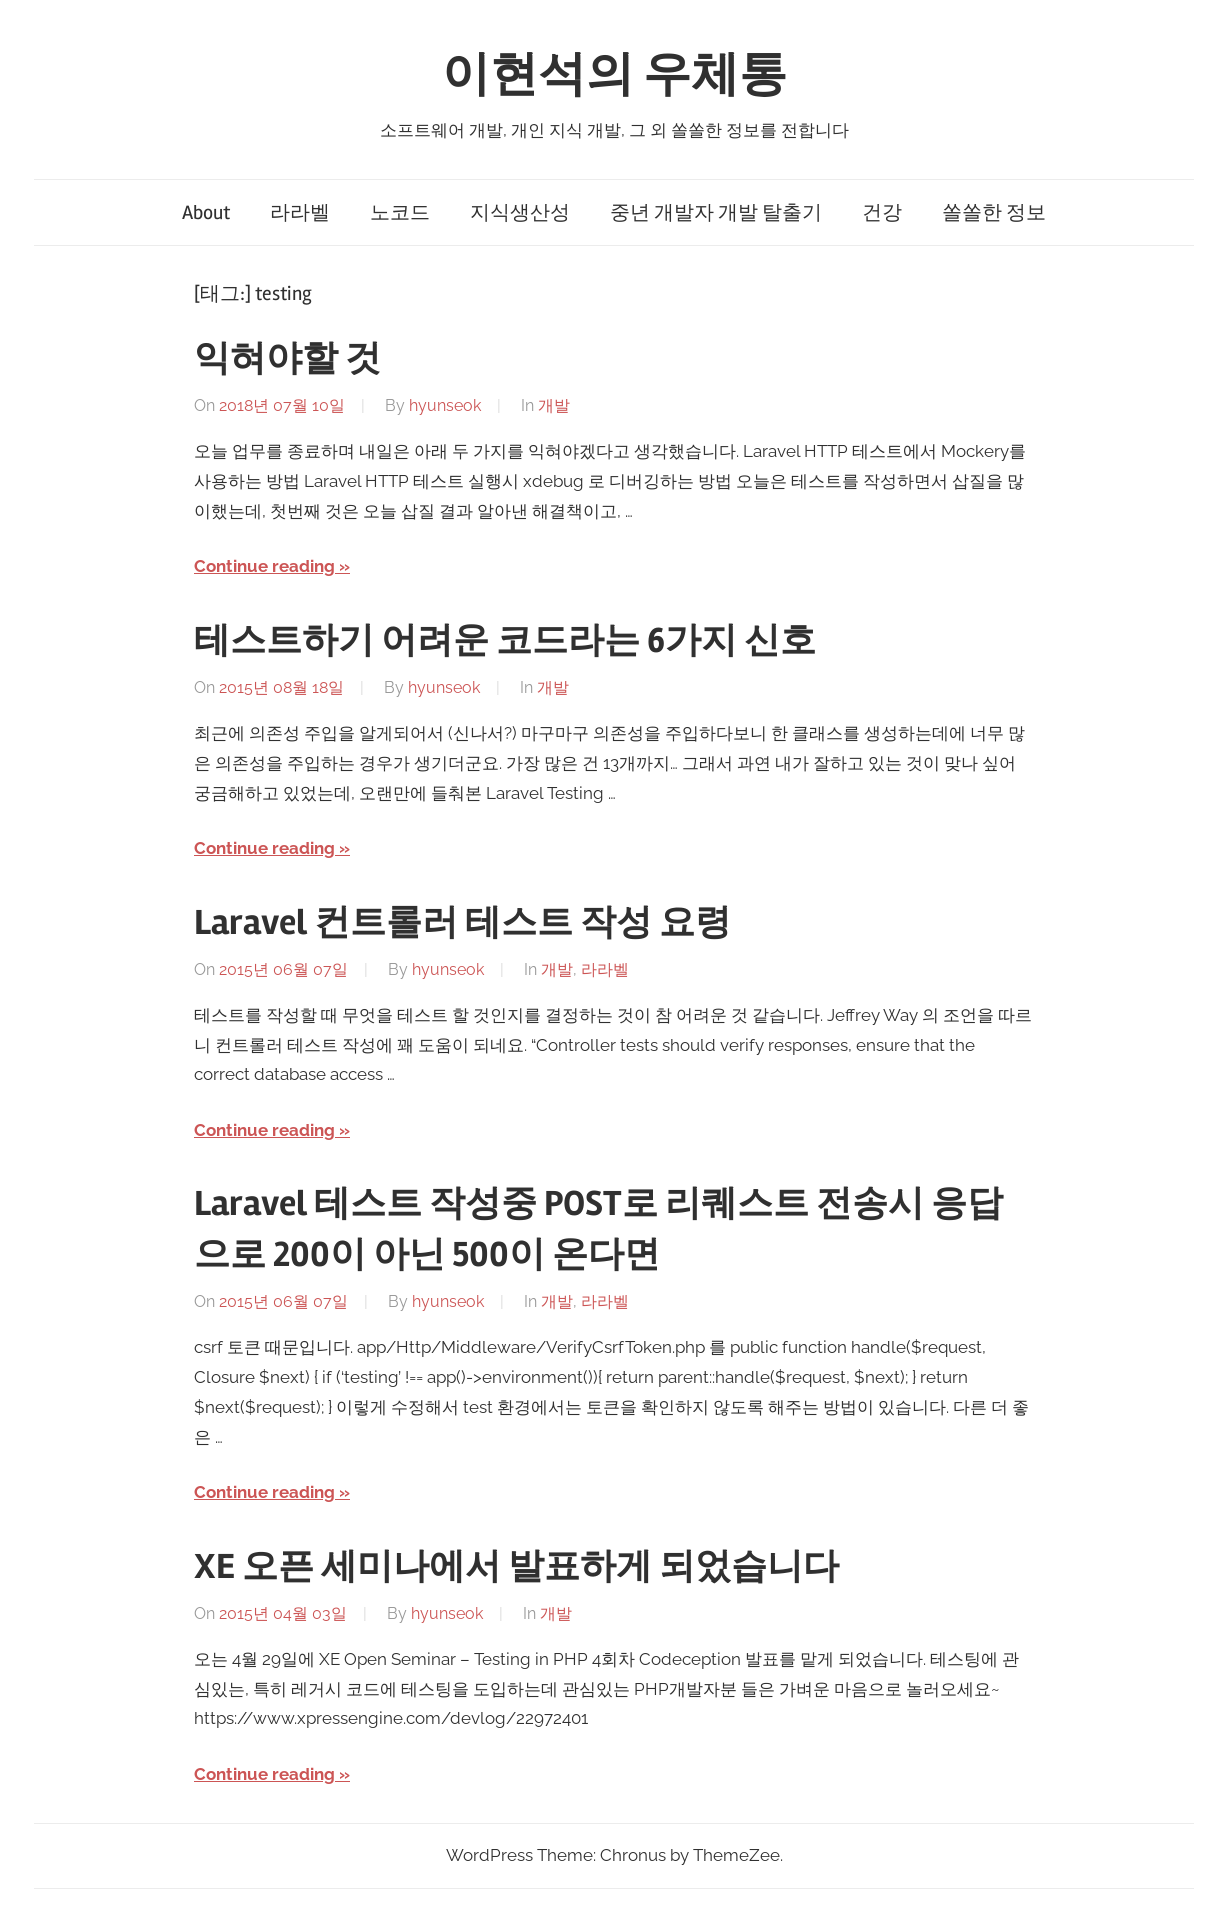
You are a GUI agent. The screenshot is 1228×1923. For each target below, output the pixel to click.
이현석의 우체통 (614, 74)
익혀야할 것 (287, 359)
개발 (554, 405)
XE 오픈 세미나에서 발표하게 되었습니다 (516, 1567)
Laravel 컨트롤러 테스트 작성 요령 (462, 923)
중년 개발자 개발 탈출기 (716, 212)
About (206, 212)
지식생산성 (520, 212)
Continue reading (264, 566)
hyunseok (445, 405)
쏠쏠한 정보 (994, 212)
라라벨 (300, 212)
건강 (882, 212)
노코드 (400, 212)
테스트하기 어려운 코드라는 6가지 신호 (505, 641)
